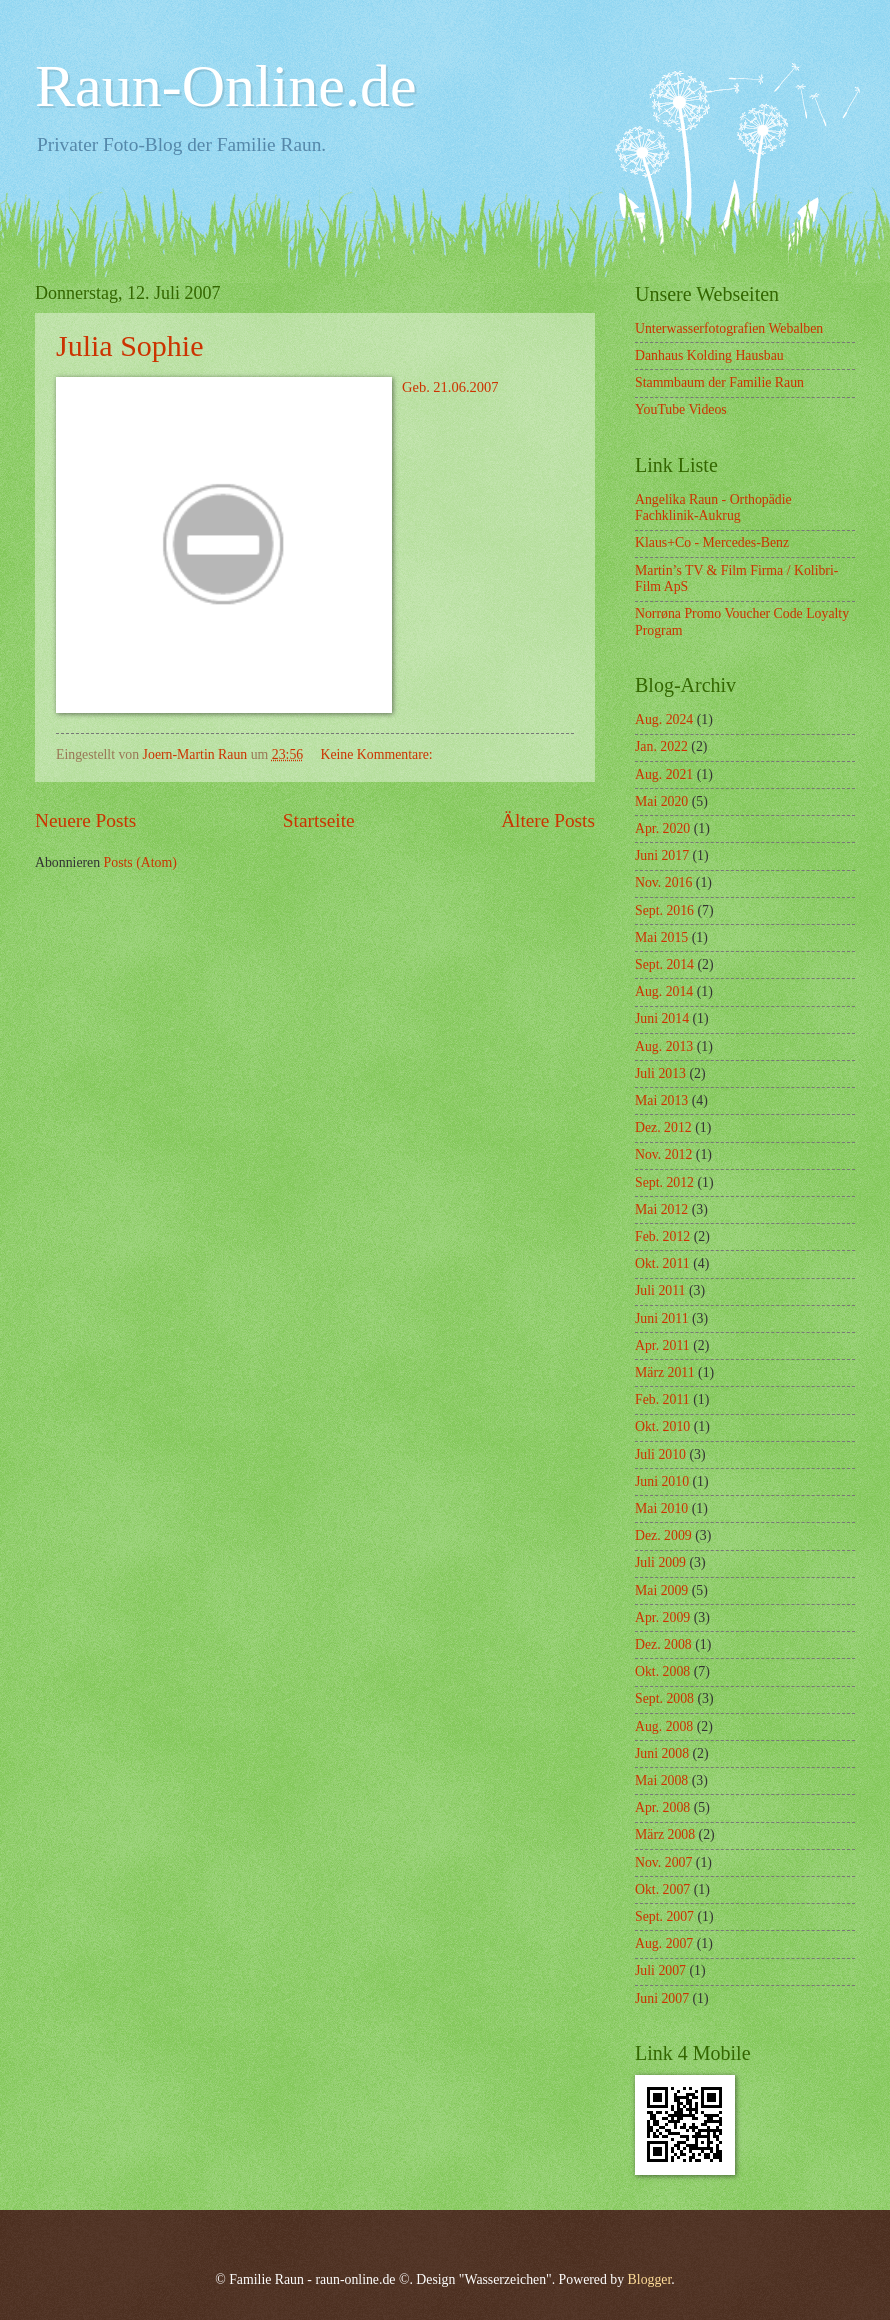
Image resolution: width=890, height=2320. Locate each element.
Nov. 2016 (663, 882)
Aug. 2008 (664, 1726)
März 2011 (665, 1372)
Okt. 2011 (662, 1263)
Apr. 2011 (662, 1345)
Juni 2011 (662, 1318)
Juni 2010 (662, 1481)
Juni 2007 (662, 1998)
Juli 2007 (660, 1970)
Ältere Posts (548, 820)
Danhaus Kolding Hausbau (709, 355)
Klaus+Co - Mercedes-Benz (712, 542)
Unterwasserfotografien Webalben (729, 328)
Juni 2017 (662, 855)
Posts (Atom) (140, 862)
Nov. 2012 (663, 1154)
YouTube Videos (681, 409)
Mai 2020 (661, 801)
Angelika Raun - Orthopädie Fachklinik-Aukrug (713, 508)
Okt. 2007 (662, 1889)
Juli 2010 (660, 1454)
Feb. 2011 (662, 1399)
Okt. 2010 (662, 1426)
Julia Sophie (130, 345)
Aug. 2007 (664, 1943)
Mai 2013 (661, 1100)
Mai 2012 (661, 1209)
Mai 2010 (661, 1508)
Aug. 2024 (664, 719)
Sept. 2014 (664, 964)
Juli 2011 (660, 1290)
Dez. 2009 (663, 1535)
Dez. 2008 (663, 1644)
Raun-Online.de (226, 86)
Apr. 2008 (662, 1807)
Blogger (650, 2279)
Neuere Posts (85, 820)
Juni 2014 (662, 1018)
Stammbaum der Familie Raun (719, 382)
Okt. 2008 (662, 1671)
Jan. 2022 (661, 746)
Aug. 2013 (664, 1046)
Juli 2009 (660, 1562)
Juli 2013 (660, 1073)
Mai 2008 (661, 1780)
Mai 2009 (661, 1590)
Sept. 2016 (664, 910)
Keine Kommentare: (378, 754)
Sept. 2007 (664, 1916)
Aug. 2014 (664, 991)
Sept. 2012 (664, 1182)
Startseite (319, 820)
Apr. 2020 (662, 828)
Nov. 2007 (663, 1862)
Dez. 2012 (663, 1127)
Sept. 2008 (664, 1698)
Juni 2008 (662, 1753)
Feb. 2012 (662, 1236)
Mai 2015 (661, 937)
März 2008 (665, 1834)
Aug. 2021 (664, 774)
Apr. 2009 (662, 1617)
